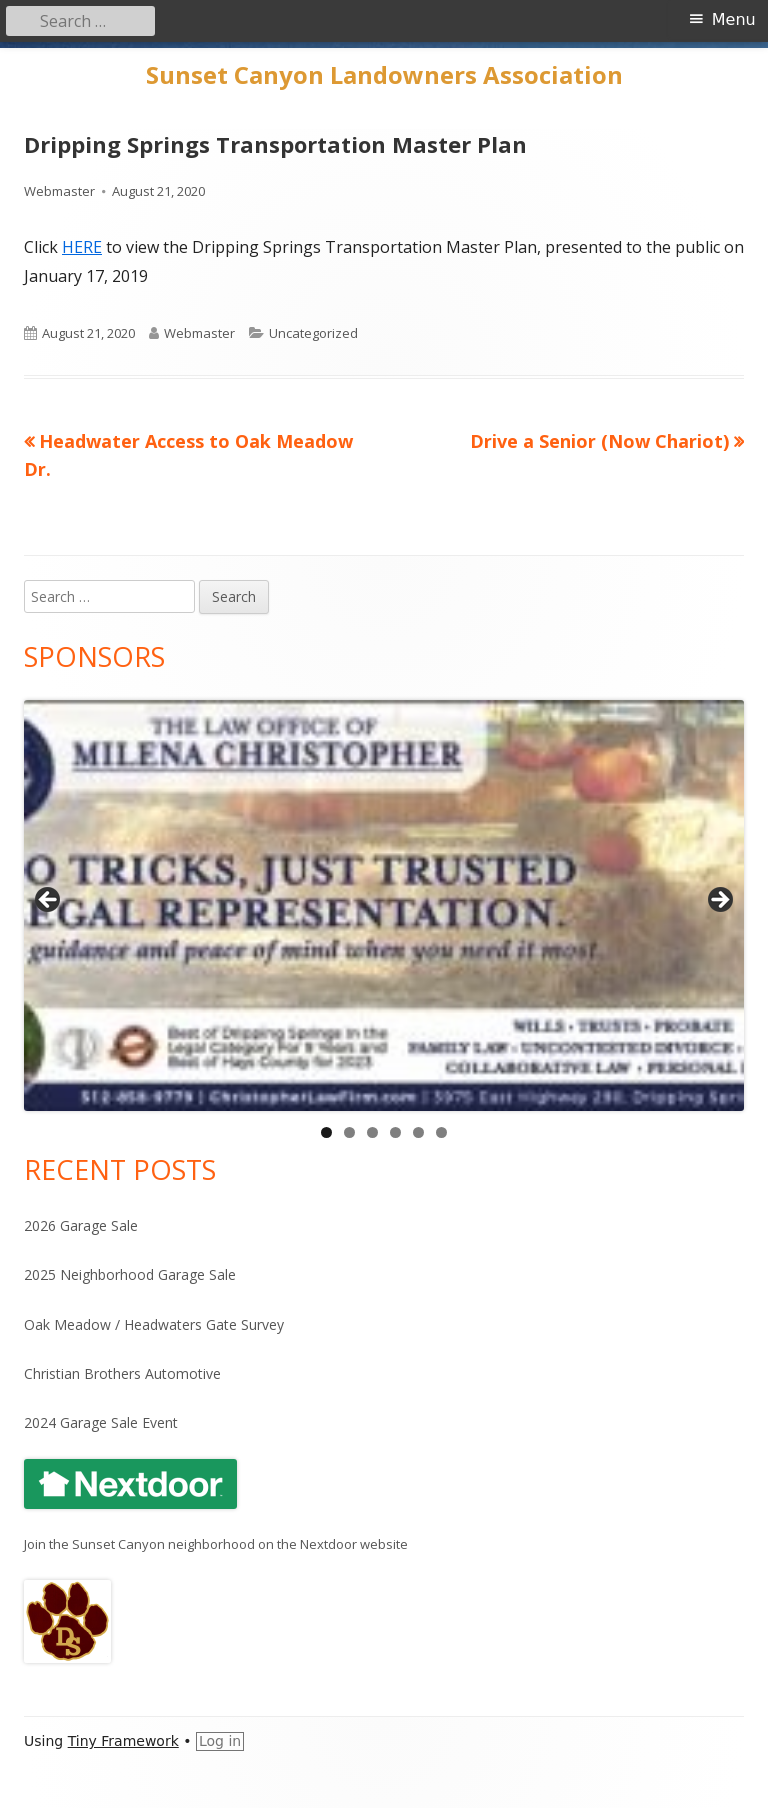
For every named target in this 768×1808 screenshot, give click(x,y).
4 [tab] (395, 1132)
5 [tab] (418, 1132)
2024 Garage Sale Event (101, 1422)
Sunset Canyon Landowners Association (384, 75)
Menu (734, 19)
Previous (49, 901)
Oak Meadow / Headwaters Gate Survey (154, 1324)
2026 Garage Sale (81, 1225)
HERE (82, 247)
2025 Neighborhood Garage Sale (130, 1274)
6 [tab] (441, 1132)
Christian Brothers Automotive (122, 1373)
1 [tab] (326, 1132)
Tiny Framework (123, 1741)
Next (719, 901)
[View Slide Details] (384, 905)
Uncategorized (313, 333)
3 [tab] (372, 1132)
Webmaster (59, 191)
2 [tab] (349, 1132)
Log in (220, 1741)
